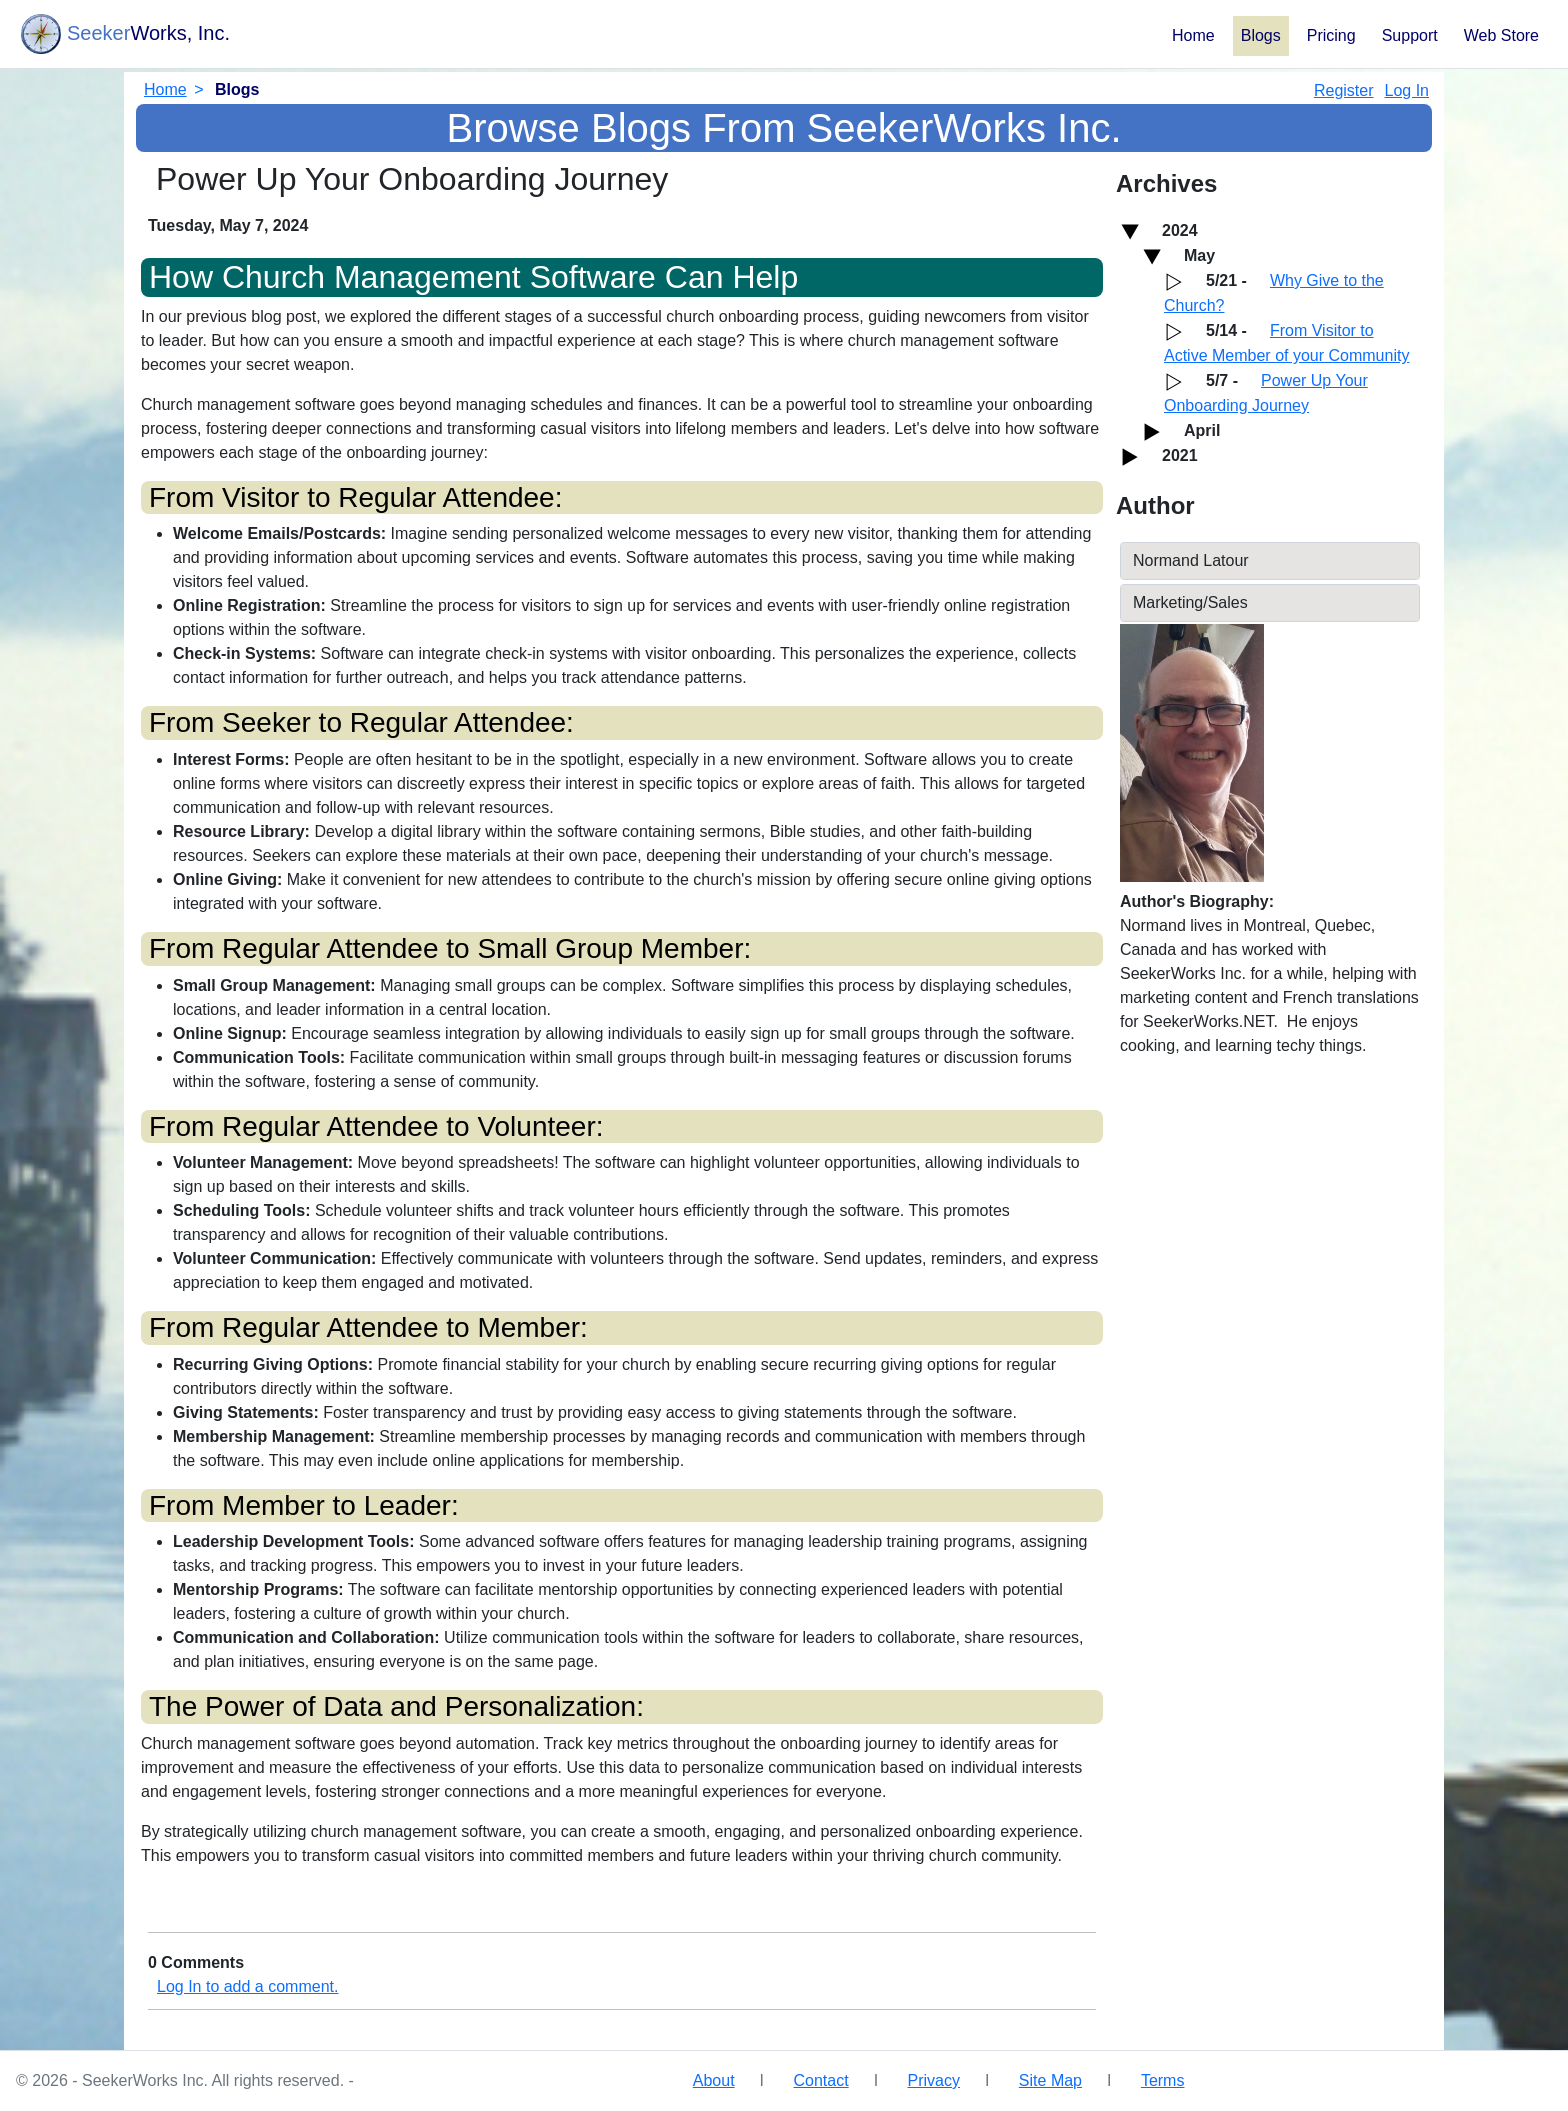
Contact (820, 2080)
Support (1410, 35)
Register (1344, 90)
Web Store (1501, 35)
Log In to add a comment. (247, 1986)
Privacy (934, 2080)
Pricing (1331, 35)
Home (1193, 35)
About (714, 2080)
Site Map (1050, 2080)
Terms (1163, 2080)
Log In (1407, 90)
